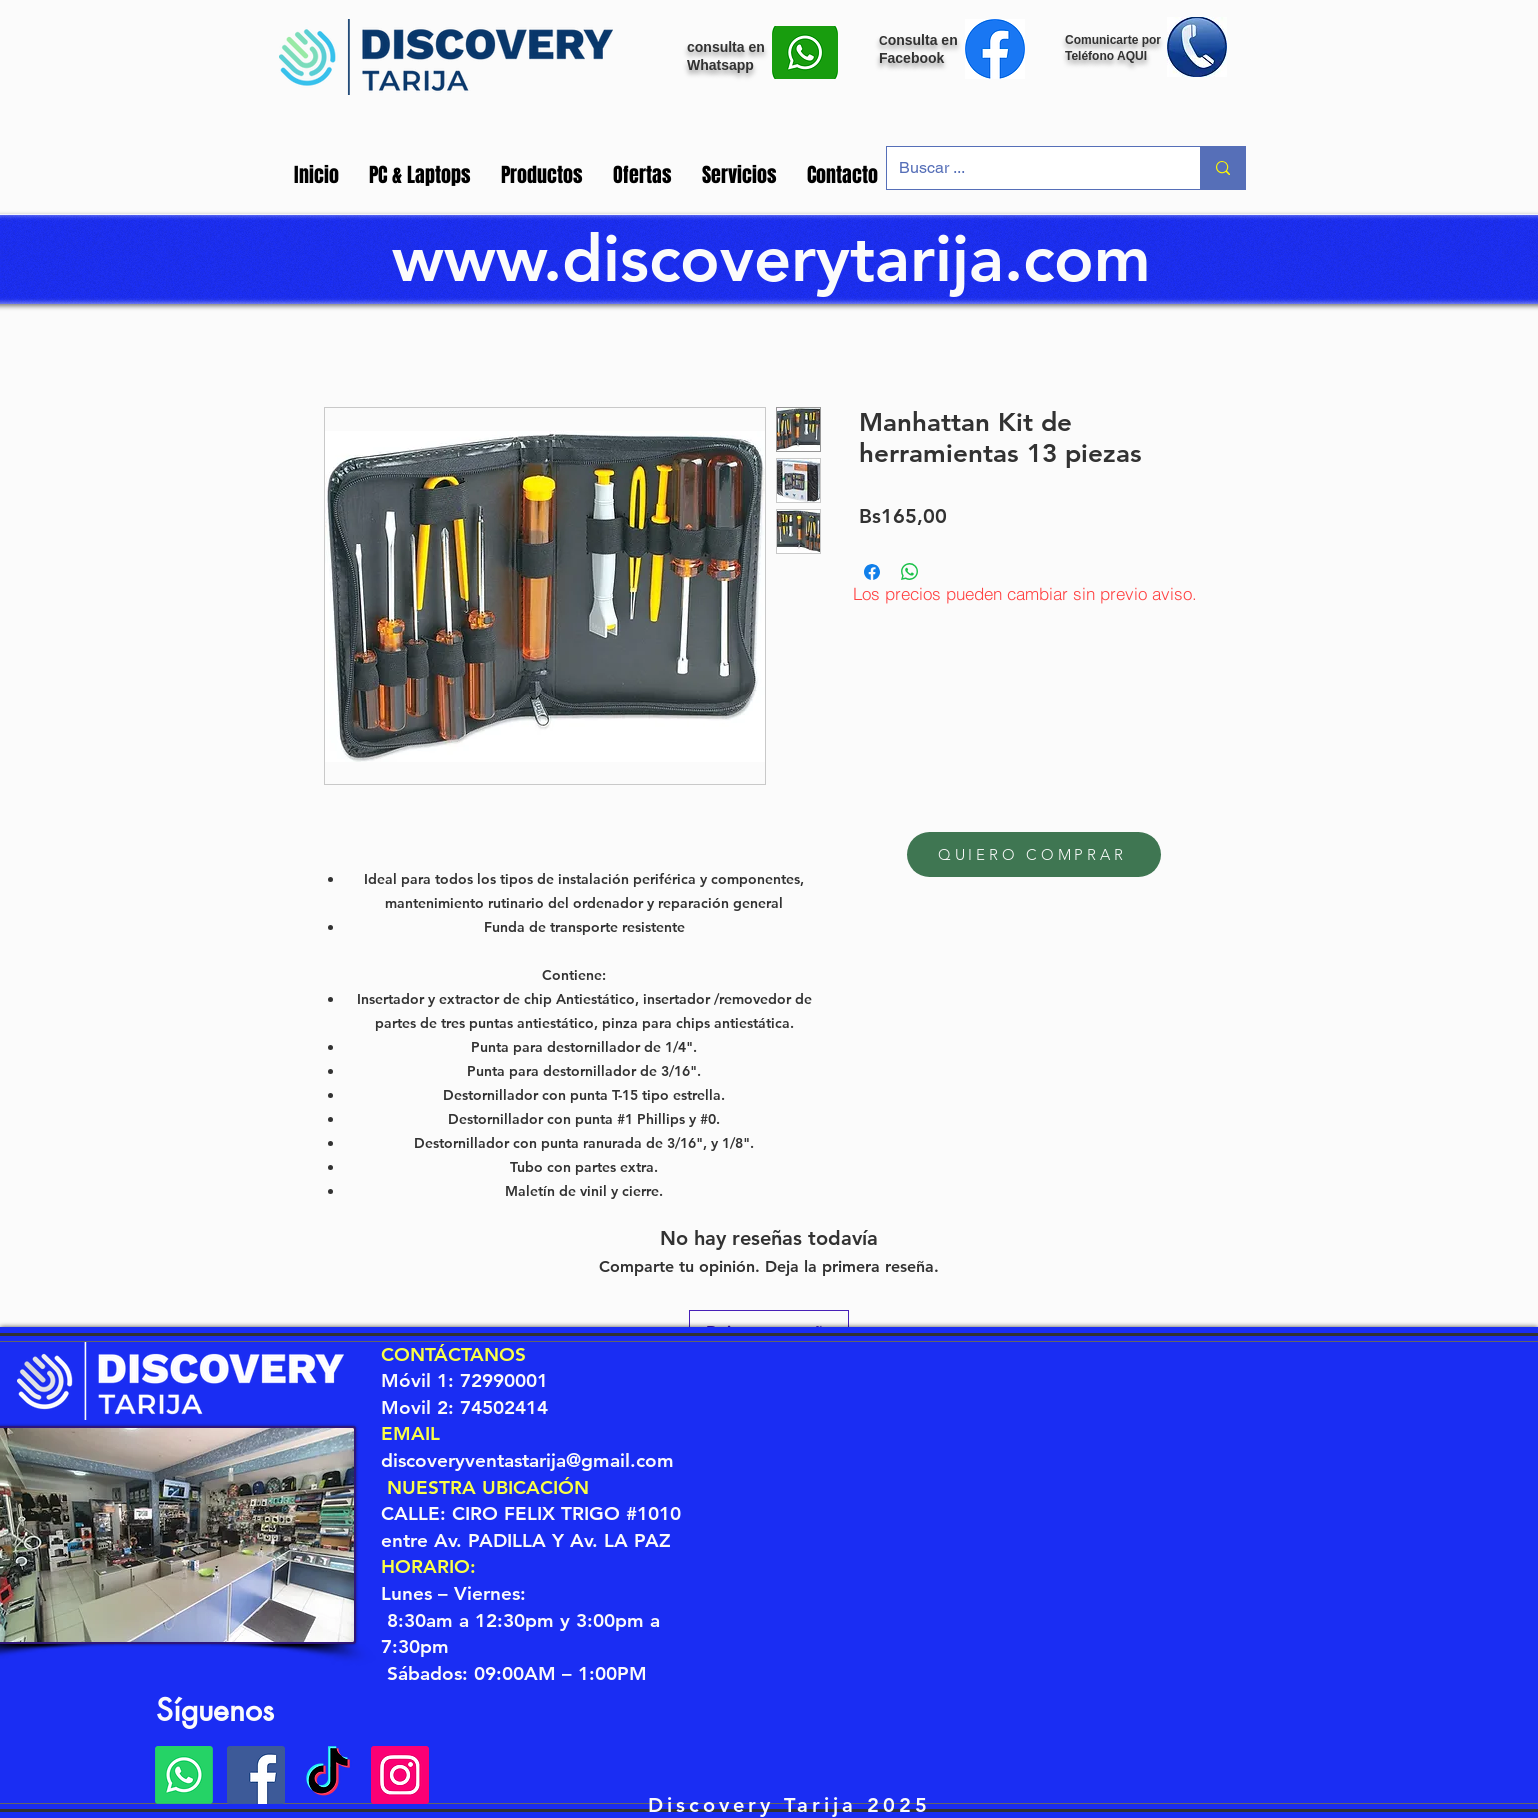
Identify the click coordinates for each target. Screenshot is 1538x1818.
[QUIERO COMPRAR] (1034, 854)
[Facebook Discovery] (256, 1775)
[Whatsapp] (184, 1775)
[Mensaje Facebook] (995, 49)
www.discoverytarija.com (771, 258)
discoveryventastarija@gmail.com (527, 1460)
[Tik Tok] (328, 1775)
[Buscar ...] (1028, 168)
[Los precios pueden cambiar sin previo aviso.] (1025, 593)
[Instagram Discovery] (400, 1775)
